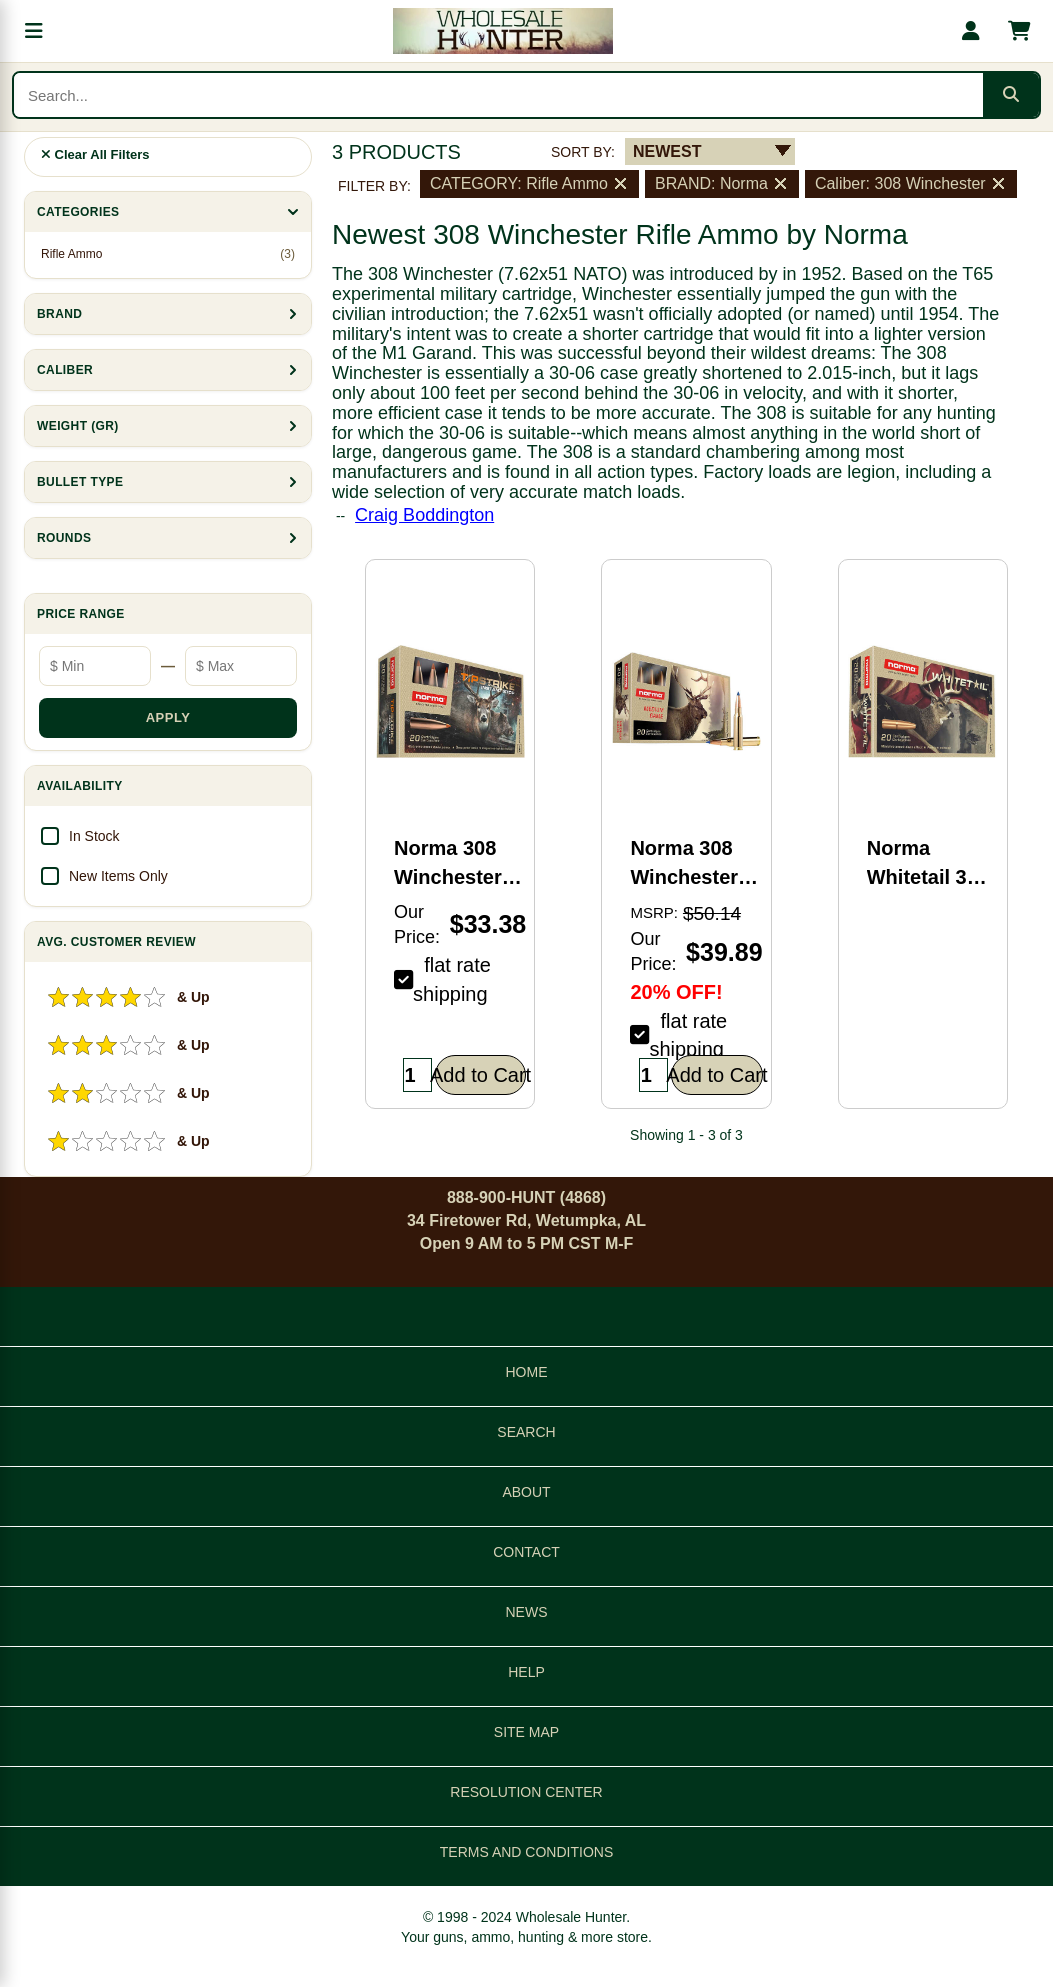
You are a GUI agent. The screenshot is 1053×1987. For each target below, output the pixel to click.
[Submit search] (1011, 95)
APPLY (168, 717)
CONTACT (526, 1552)
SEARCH (526, 1432)
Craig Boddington (424, 515)
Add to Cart (480, 1075)
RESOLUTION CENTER (526, 1792)
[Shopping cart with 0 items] (1019, 31)
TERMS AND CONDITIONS (526, 1852)
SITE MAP (526, 1732)
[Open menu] (34, 31)
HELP (526, 1672)
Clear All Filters (95, 154)
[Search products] (498, 95)
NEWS (527, 1612)
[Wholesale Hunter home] (502, 31)
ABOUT (526, 1492)
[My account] (971, 31)
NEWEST (667, 151)
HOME (527, 1372)
